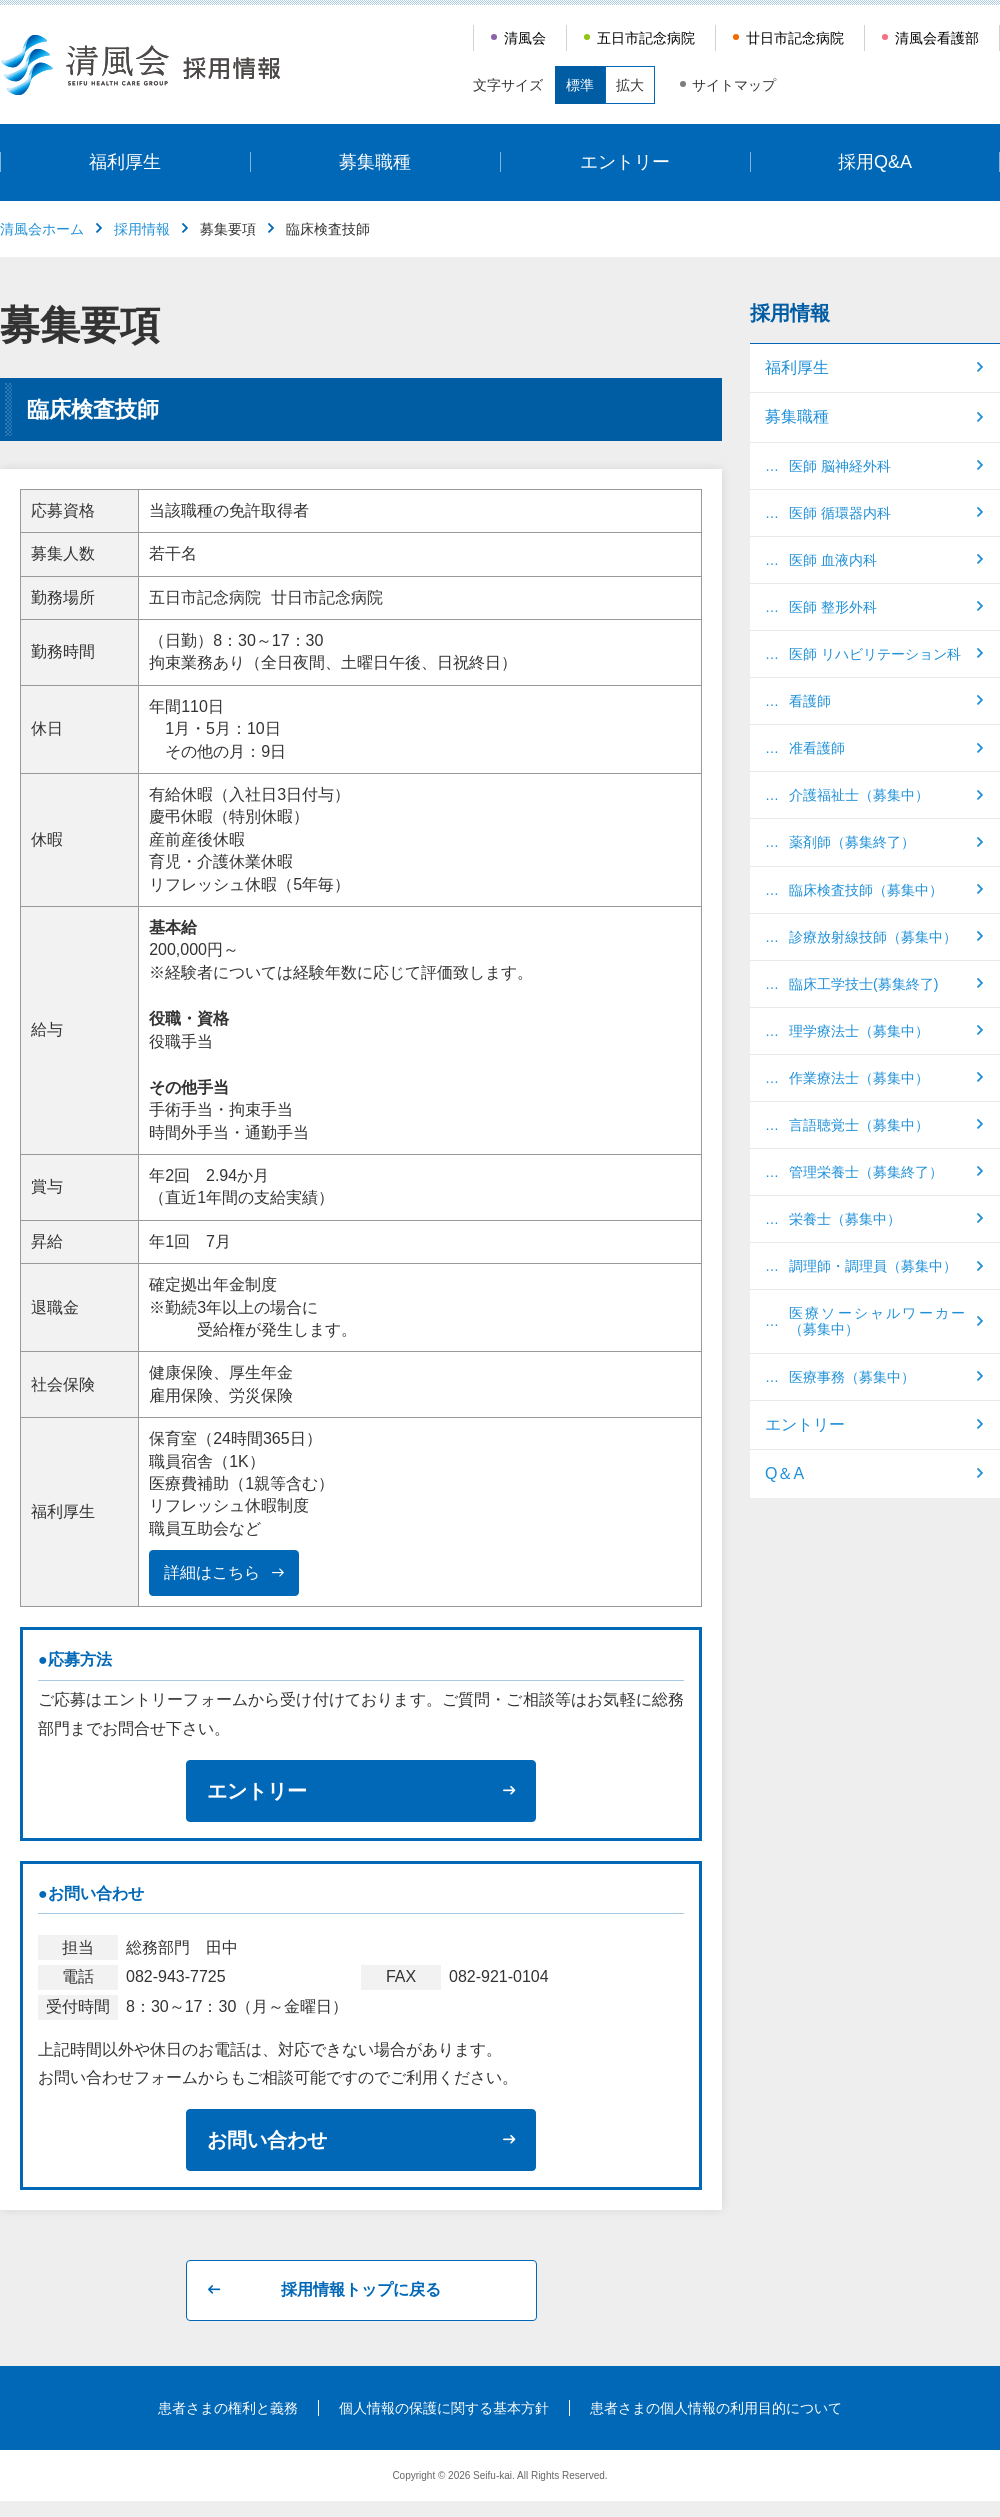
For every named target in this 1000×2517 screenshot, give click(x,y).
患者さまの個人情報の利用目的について (716, 2408)
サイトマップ (734, 85)
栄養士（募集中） (845, 1219)
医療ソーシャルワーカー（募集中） (877, 1321)
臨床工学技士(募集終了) (863, 984)
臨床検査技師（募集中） (866, 890)
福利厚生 (125, 162)
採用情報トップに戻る (361, 2289)
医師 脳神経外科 (840, 466)
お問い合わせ (267, 2140)
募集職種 (375, 162)
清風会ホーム (42, 229)
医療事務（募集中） (852, 1377)
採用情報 (142, 229)
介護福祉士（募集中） (859, 795)
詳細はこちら (212, 1572)
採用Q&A (875, 162)
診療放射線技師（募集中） (873, 937)
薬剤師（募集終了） (852, 842)
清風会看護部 (937, 38)
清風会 (525, 38)
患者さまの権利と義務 (228, 2408)
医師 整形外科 (833, 607)
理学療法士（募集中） (859, 1031)
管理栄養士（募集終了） (866, 1172)
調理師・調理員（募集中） (873, 1266)
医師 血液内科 (833, 560)
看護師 (810, 701)
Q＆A (784, 1473)
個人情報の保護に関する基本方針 (444, 2408)
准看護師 (817, 748)
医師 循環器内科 (840, 513)
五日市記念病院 (646, 38)
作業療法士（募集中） (859, 1078)
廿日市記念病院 (795, 38)
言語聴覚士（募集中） (859, 1125)
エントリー (625, 162)
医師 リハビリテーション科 (875, 654)
